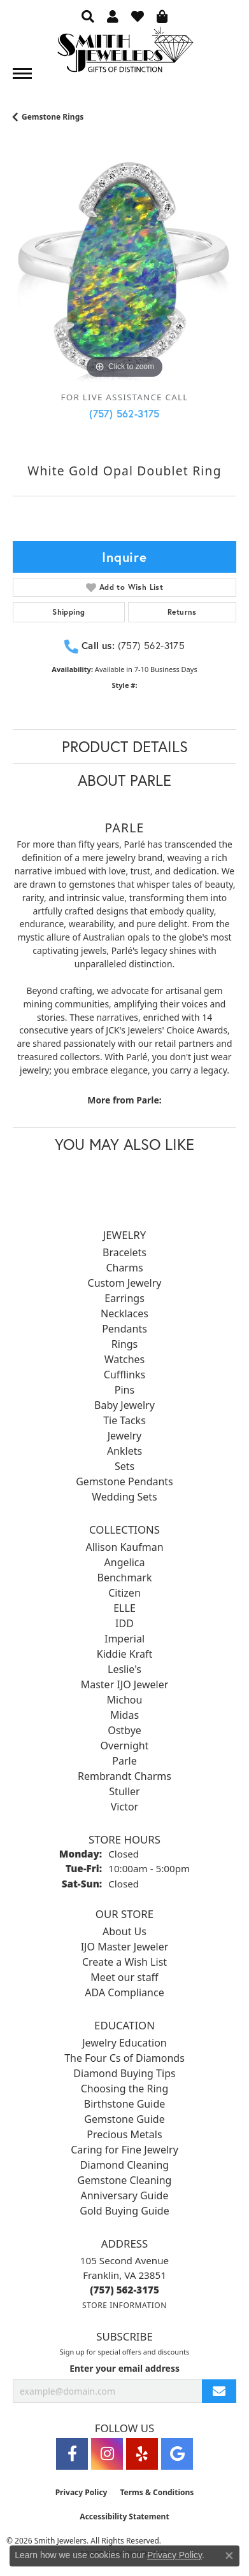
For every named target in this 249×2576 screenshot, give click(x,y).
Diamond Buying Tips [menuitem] (124, 2073)
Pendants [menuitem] (124, 1329)
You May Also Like (124, 1144)
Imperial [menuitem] (124, 1639)
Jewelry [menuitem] (125, 1436)
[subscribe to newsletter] (219, 2391)
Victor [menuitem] (124, 1807)
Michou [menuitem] (125, 1700)
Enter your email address (124, 2368)
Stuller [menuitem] (124, 1791)
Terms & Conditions (157, 2492)
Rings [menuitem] (124, 1344)
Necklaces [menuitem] (124, 1313)
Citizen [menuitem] (124, 1593)
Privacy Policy (81, 2492)
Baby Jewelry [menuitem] (124, 1405)
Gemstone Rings (52, 116)
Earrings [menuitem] (124, 1298)
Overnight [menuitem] (125, 1746)
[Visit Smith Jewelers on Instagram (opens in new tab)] (107, 2454)
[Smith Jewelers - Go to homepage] (125, 53)
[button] (88, 15)
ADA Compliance (124, 1992)
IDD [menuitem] (124, 1623)
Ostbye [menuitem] (124, 1730)
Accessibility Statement (124, 2516)
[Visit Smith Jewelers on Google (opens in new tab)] (177, 2454)
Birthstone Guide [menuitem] (125, 2104)
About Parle (124, 780)
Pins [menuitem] (124, 1390)
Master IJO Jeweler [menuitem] (125, 1684)
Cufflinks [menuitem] (124, 1375)
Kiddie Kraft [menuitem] (124, 1654)
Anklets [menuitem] (124, 1451)
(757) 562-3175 (124, 413)
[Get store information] (124, 2305)
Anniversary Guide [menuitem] (125, 2195)
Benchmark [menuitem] (124, 1578)
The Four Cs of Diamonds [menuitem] (124, 2058)
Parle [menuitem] (124, 1761)
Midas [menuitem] (124, 1715)
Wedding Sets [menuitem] (124, 1497)
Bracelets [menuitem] (124, 1252)
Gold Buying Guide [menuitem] (124, 2211)
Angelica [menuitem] (124, 1562)
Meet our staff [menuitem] (124, 1977)
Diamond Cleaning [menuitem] (124, 2165)
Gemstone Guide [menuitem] (124, 2119)
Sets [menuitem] (124, 1466)
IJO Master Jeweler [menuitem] (125, 1947)
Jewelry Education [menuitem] (124, 2043)
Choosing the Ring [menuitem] (125, 2089)
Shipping (68, 612)
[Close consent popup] (229, 2555)
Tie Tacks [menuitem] (124, 1420)
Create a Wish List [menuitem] (124, 1962)
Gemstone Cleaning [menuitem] (125, 2180)
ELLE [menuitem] (124, 1608)
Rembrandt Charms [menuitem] (124, 1776)
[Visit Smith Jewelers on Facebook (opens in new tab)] (72, 2454)
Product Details (125, 746)
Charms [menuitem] (124, 1268)
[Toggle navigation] (22, 73)
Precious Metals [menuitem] (124, 2134)
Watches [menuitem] (124, 1359)
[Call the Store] (124, 2289)
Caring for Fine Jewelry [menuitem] (124, 2150)
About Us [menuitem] (124, 1931)
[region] (124, 270)
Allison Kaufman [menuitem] (124, 1547)
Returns (182, 612)
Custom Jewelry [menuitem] (125, 1283)
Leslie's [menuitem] (124, 1669)
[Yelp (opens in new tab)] (142, 2454)
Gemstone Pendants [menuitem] (124, 1481)
